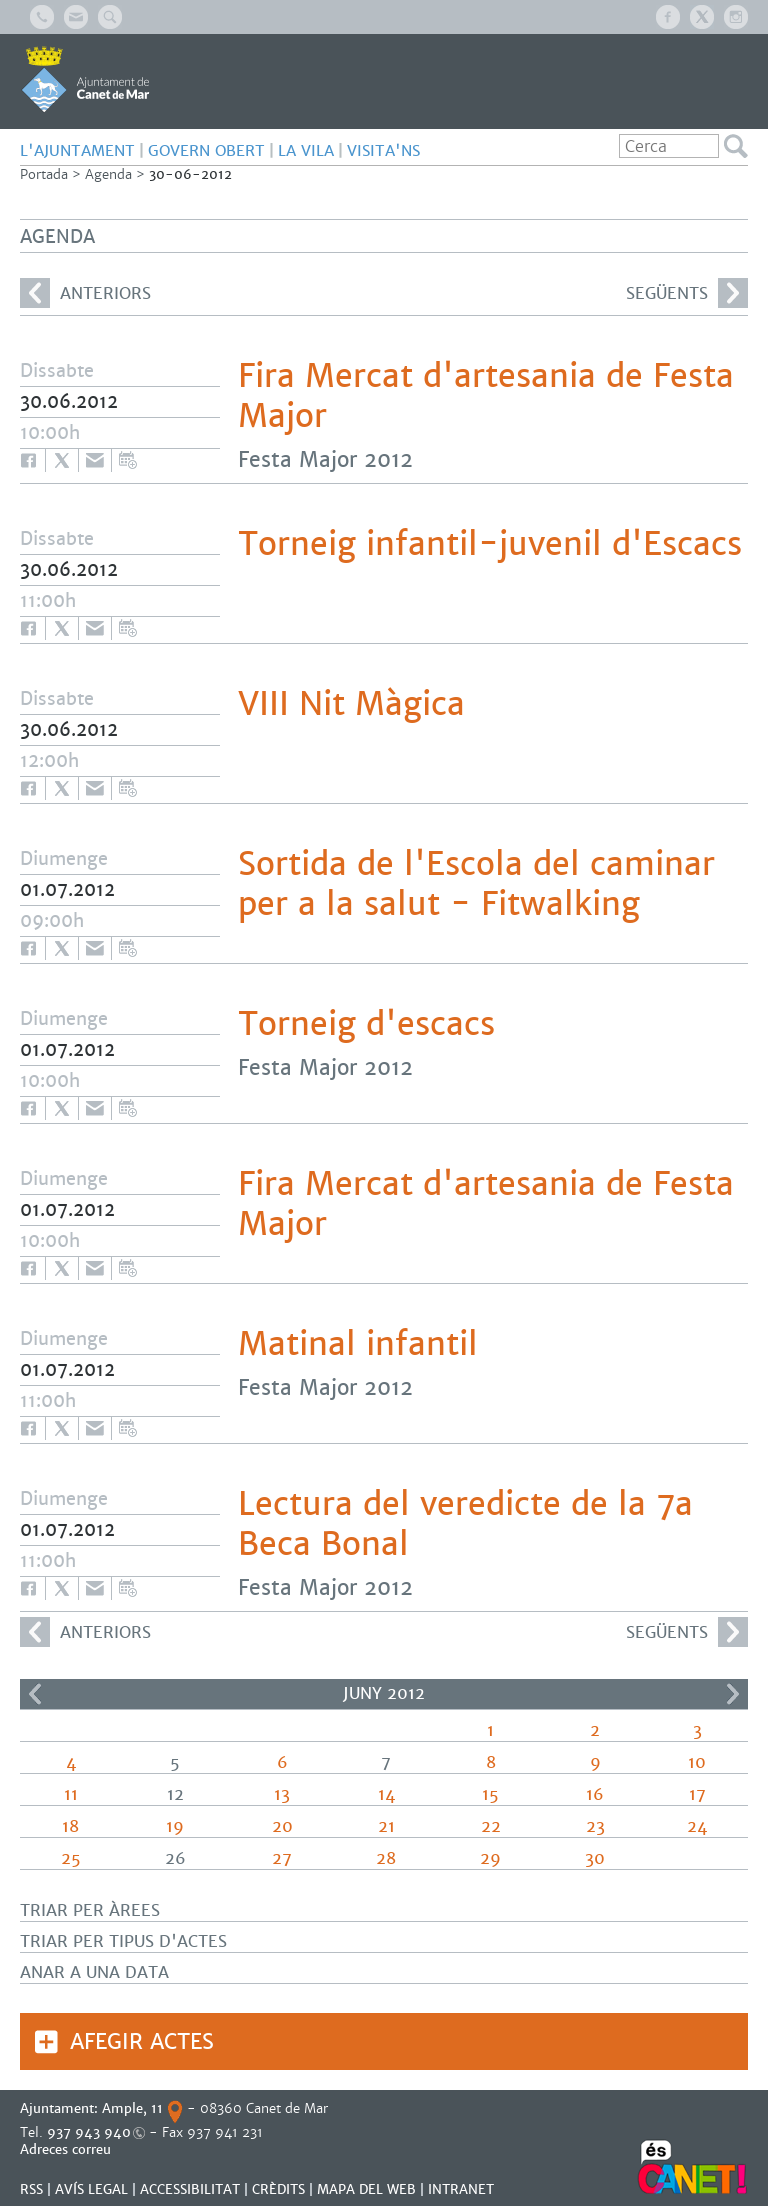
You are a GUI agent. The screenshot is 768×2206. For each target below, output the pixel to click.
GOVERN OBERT (206, 150)
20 (282, 1826)
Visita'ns (383, 150)
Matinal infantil (358, 1344)
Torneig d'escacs (366, 1024)
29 (490, 1858)
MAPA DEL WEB (366, 2189)
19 (175, 1826)
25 (71, 1858)
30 (595, 1858)
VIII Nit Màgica (351, 704)
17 (697, 1794)
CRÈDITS (278, 2189)
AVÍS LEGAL (91, 2189)
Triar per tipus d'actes (123, 1941)
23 (595, 1826)
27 (282, 1858)
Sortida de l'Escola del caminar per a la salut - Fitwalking (476, 884)
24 (697, 1826)
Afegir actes (142, 2041)
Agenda (108, 174)
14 (386, 1794)
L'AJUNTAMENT (77, 150)
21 (386, 1826)
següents (687, 293)
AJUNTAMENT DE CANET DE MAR (85, 79)
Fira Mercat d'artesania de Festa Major (486, 396)
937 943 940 (89, 2132)
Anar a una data (94, 1972)
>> (733, 1694)
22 (491, 1826)
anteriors (85, 293)
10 (697, 1762)
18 (70, 1826)
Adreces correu (67, 2149)
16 (595, 1794)
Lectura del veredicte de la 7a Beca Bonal (465, 1524)
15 (490, 1794)
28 (386, 1858)
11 (71, 1794)
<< (35, 1694)
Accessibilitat (190, 2189)
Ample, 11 (132, 2108)
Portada (44, 174)
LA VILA (306, 150)
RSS (31, 2189)
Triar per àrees (90, 1910)
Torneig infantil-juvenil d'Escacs (490, 544)
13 (282, 1794)
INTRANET (461, 2189)
